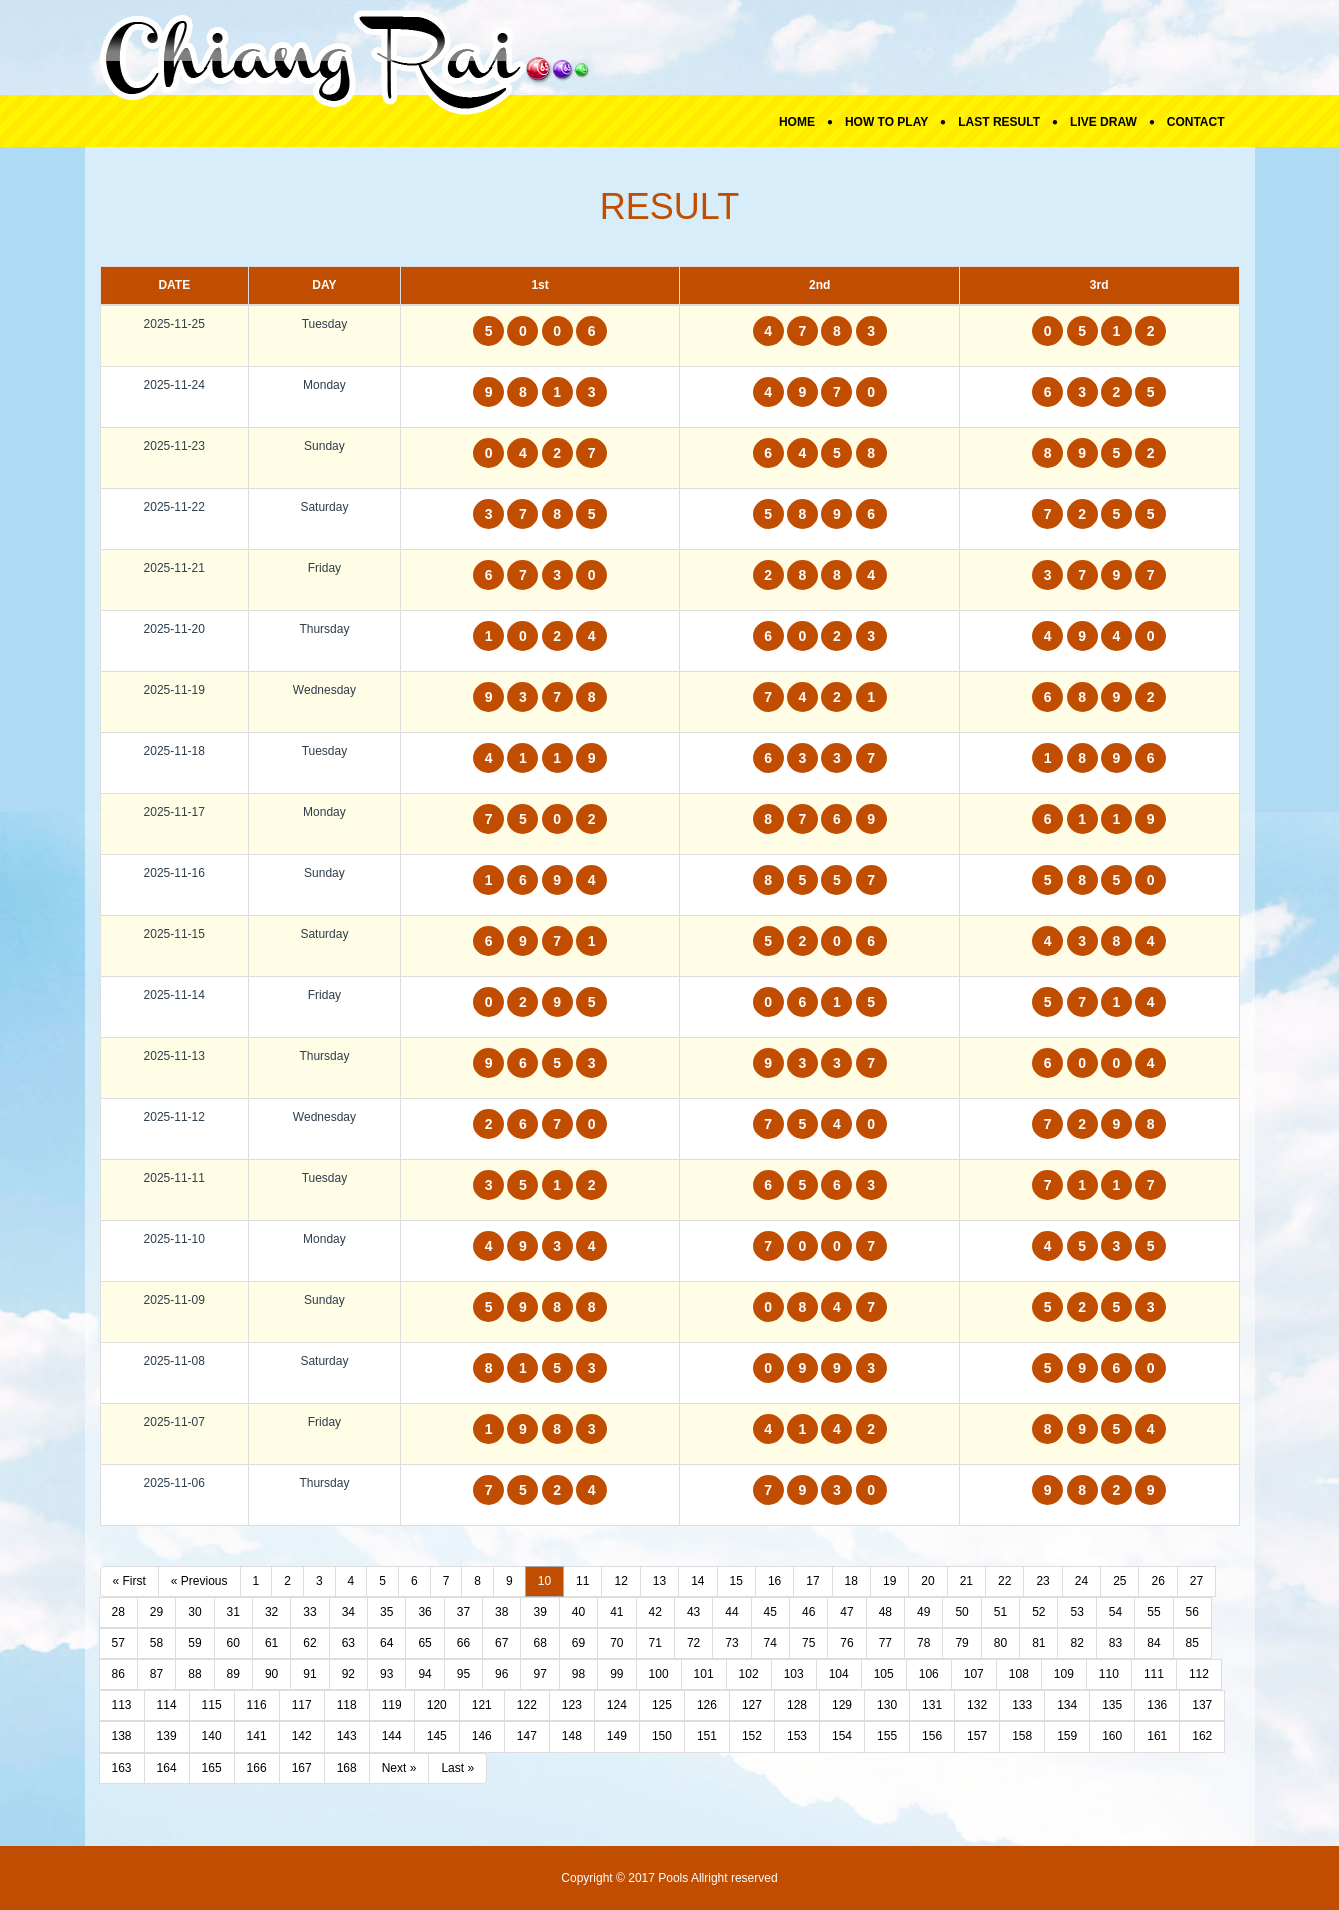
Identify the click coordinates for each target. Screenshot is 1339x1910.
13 (659, 1581)
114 (167, 1705)
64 (386, 1643)
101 (704, 1674)
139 (167, 1736)
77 (885, 1643)
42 (655, 1612)
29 (156, 1612)
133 (1022, 1705)
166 (257, 1768)
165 (212, 1768)
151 (707, 1736)
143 (347, 1736)
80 (1000, 1643)
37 (463, 1612)
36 (424, 1612)
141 (257, 1736)
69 (578, 1643)
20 (927, 1581)
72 (693, 1643)
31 (233, 1612)
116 (257, 1705)
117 (302, 1705)
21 (966, 1581)
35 (386, 1612)
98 (578, 1674)
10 (544, 1581)
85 (1192, 1643)
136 (1157, 1705)
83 (1115, 1643)
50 (961, 1612)
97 (539, 1674)
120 (437, 1705)
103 (794, 1674)
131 (932, 1705)
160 (1112, 1736)
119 (392, 1705)
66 (463, 1643)
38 (501, 1612)
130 (887, 1705)
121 (482, 1705)
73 (731, 1643)
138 (122, 1736)
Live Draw (1103, 122)
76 (846, 1643)
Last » (457, 1768)
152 (752, 1736)
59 (194, 1643)
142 (302, 1736)
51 (1000, 1612)
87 (156, 1674)
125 (662, 1705)
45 (770, 1612)
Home (797, 122)
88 (194, 1674)
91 (309, 1674)
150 (662, 1736)
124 (617, 1705)
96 (501, 1674)
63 (348, 1643)
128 (797, 1705)
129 (842, 1705)
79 (961, 1643)
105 (884, 1674)
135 (1112, 1705)
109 (1064, 1674)
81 (1038, 1643)
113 (122, 1705)
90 (271, 1674)
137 (1202, 1705)
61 (271, 1643)
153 (797, 1736)
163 (122, 1768)
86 (118, 1674)
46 (808, 1612)
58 (156, 1643)
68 (539, 1643)
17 (812, 1581)
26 (1157, 1581)
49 (923, 1612)
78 (923, 1643)
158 (1022, 1736)
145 (437, 1736)
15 (736, 1581)
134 (1067, 1705)
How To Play (886, 122)
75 (808, 1643)
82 (1076, 1643)
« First (129, 1581)
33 (309, 1612)
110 (1109, 1674)
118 (347, 1705)
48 (885, 1612)
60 (233, 1643)
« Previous (199, 1581)
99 (616, 1674)
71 (655, 1643)
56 (1192, 1612)
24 (1081, 1581)
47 (846, 1612)
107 (974, 1674)
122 (527, 1705)
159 (1067, 1736)
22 (1004, 1581)
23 (1042, 1581)
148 (572, 1736)
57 (118, 1643)
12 (620, 1581)
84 (1153, 1643)
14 (697, 1581)
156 (932, 1736)
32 (271, 1612)
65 (424, 1643)
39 (539, 1612)
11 (582, 1581)
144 (392, 1736)
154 (842, 1736)
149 (617, 1736)
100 (659, 1674)
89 (233, 1674)
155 (887, 1736)
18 (851, 1581)
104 (839, 1674)
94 (424, 1674)
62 (309, 1643)
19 (889, 1581)
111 (1154, 1674)
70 (616, 1643)
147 (527, 1736)
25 (1119, 1581)
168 (347, 1768)
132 (977, 1705)
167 (302, 1768)
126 (707, 1705)
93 (386, 1674)
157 (977, 1736)
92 (348, 1674)
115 (212, 1705)
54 (1115, 1612)
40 (578, 1612)
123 (572, 1705)
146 (482, 1736)
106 (929, 1674)
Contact (1196, 122)
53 (1076, 1612)
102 (749, 1674)
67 (501, 1643)
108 (1019, 1674)
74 (770, 1643)
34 (348, 1612)
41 (616, 1612)
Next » (399, 1768)
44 (731, 1612)
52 (1038, 1612)
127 (752, 1705)
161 (1157, 1736)
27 (1196, 1581)
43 (693, 1612)
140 (212, 1736)
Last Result (999, 122)
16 (774, 1581)
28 (118, 1612)
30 (194, 1612)
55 (1153, 1612)
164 (167, 1768)
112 (1199, 1674)
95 (463, 1674)
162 (1202, 1736)
